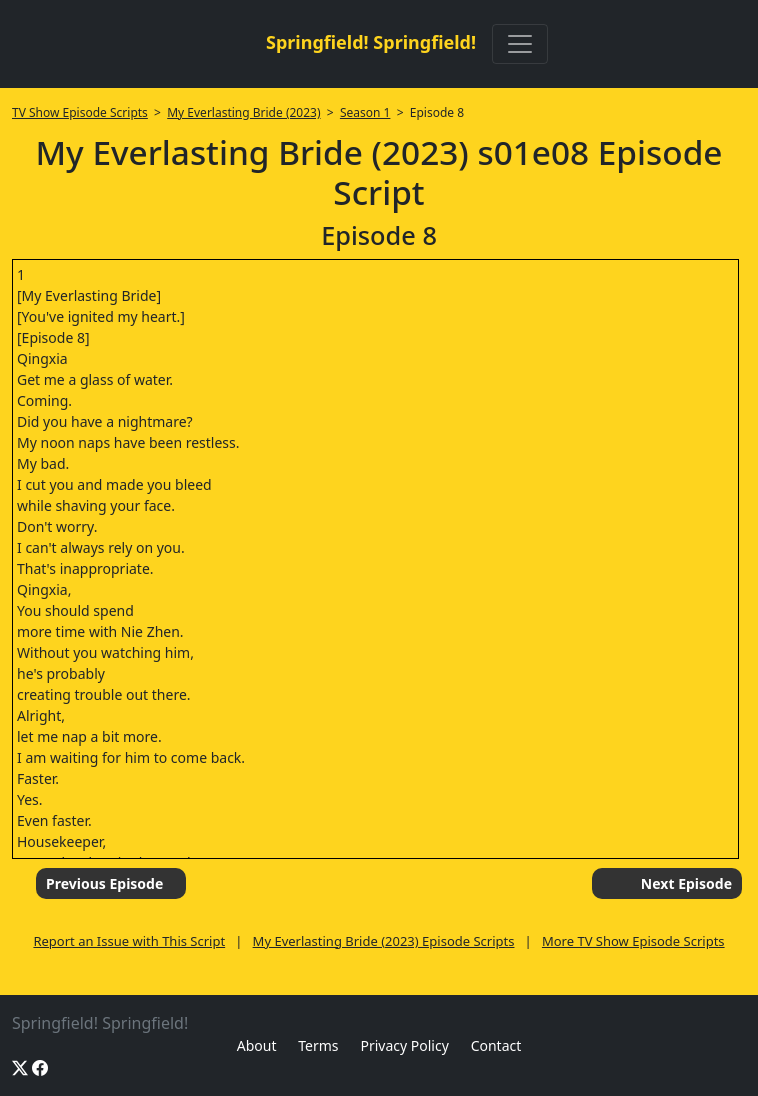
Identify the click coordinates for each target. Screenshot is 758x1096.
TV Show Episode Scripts (80, 112)
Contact (496, 1045)
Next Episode (686, 883)
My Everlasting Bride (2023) (243, 112)
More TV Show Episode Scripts (633, 941)
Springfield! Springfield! (371, 42)
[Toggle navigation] (520, 44)
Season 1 (365, 112)
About (257, 1045)
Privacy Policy (404, 1045)
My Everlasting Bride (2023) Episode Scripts (384, 941)
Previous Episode (104, 883)
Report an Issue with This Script (129, 941)
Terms (318, 1045)
